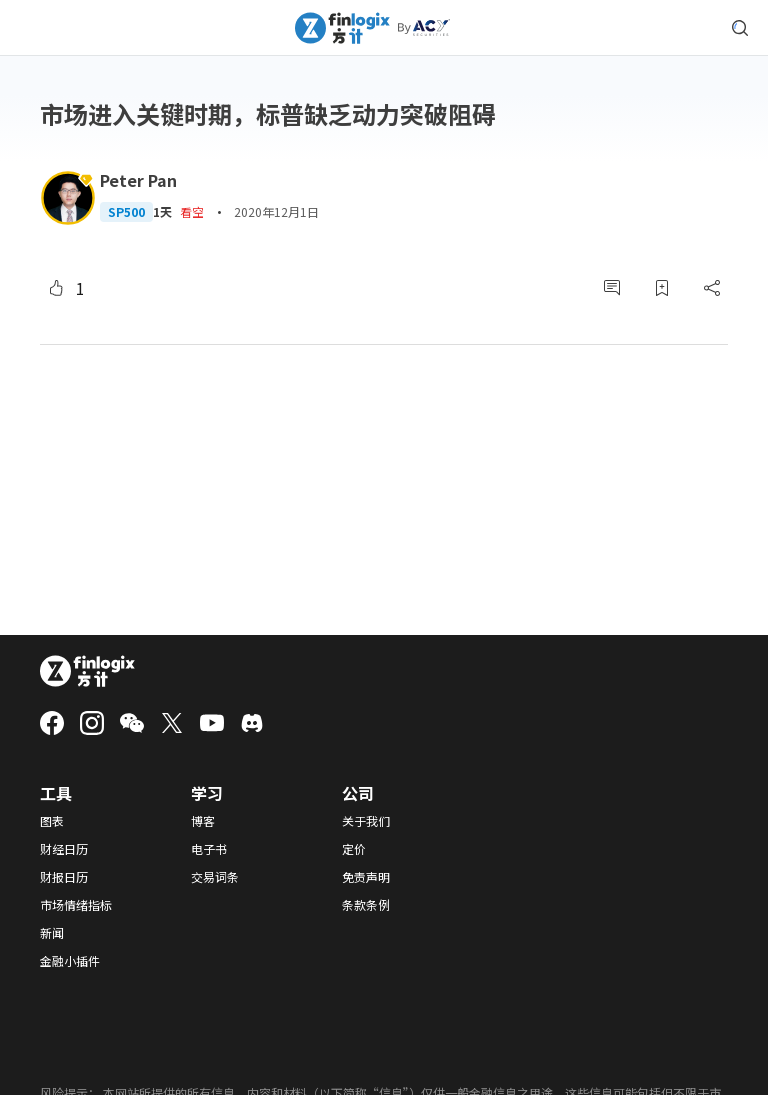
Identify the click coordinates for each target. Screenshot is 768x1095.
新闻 (52, 933)
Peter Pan (138, 180)
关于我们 (366, 821)
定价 (354, 849)
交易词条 (215, 877)
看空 (192, 211)
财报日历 (64, 877)
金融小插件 (70, 961)
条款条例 (366, 905)
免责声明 (366, 877)
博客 (203, 821)
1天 (162, 212)
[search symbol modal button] (740, 28)
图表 (52, 821)
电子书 (209, 849)
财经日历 (64, 849)
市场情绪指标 (76, 905)
